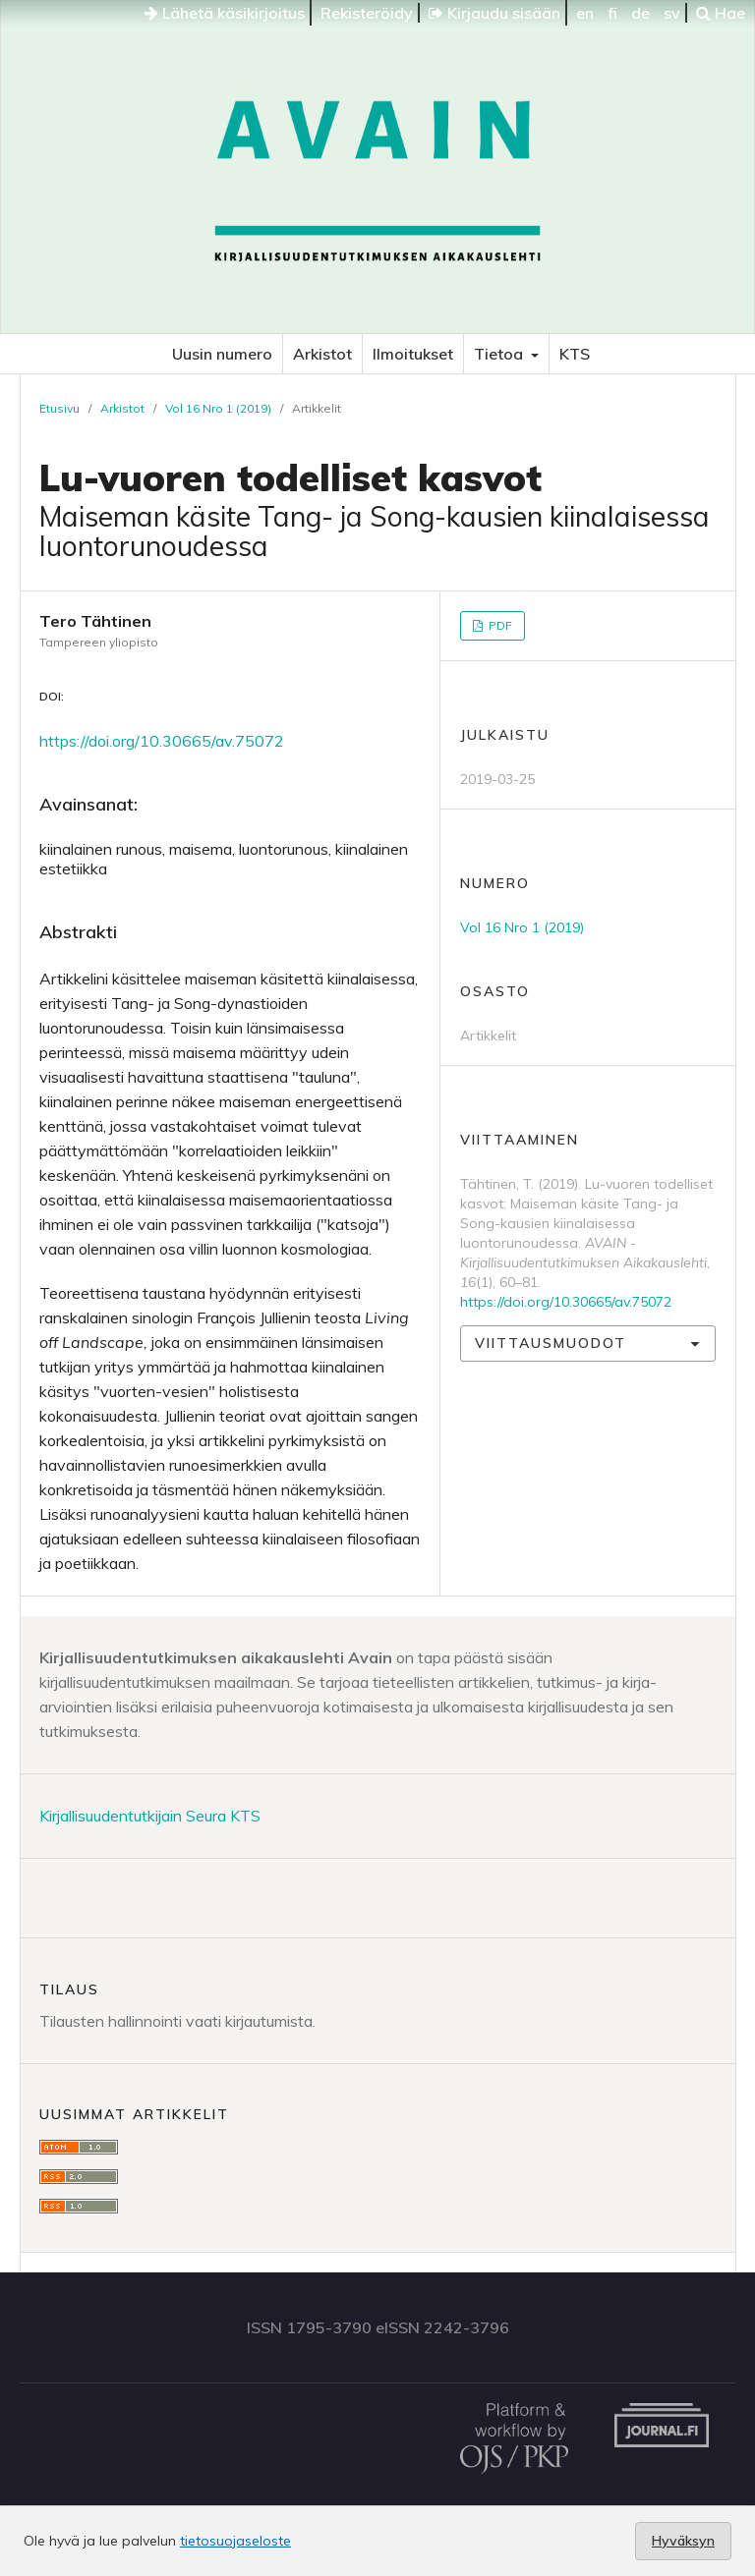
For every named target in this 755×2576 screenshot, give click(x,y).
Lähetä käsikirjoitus (225, 13)
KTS (574, 354)
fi (612, 13)
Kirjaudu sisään (494, 13)
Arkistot (322, 354)
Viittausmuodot (550, 1343)
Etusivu (59, 408)
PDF (499, 625)
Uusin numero (222, 354)
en (585, 13)
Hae (720, 13)
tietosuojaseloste (235, 2540)
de (640, 13)
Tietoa (500, 354)
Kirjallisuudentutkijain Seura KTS (150, 1815)
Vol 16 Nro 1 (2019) (218, 408)
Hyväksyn (683, 2540)
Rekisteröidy (366, 13)
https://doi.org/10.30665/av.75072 (161, 741)
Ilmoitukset (413, 354)
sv (672, 13)
